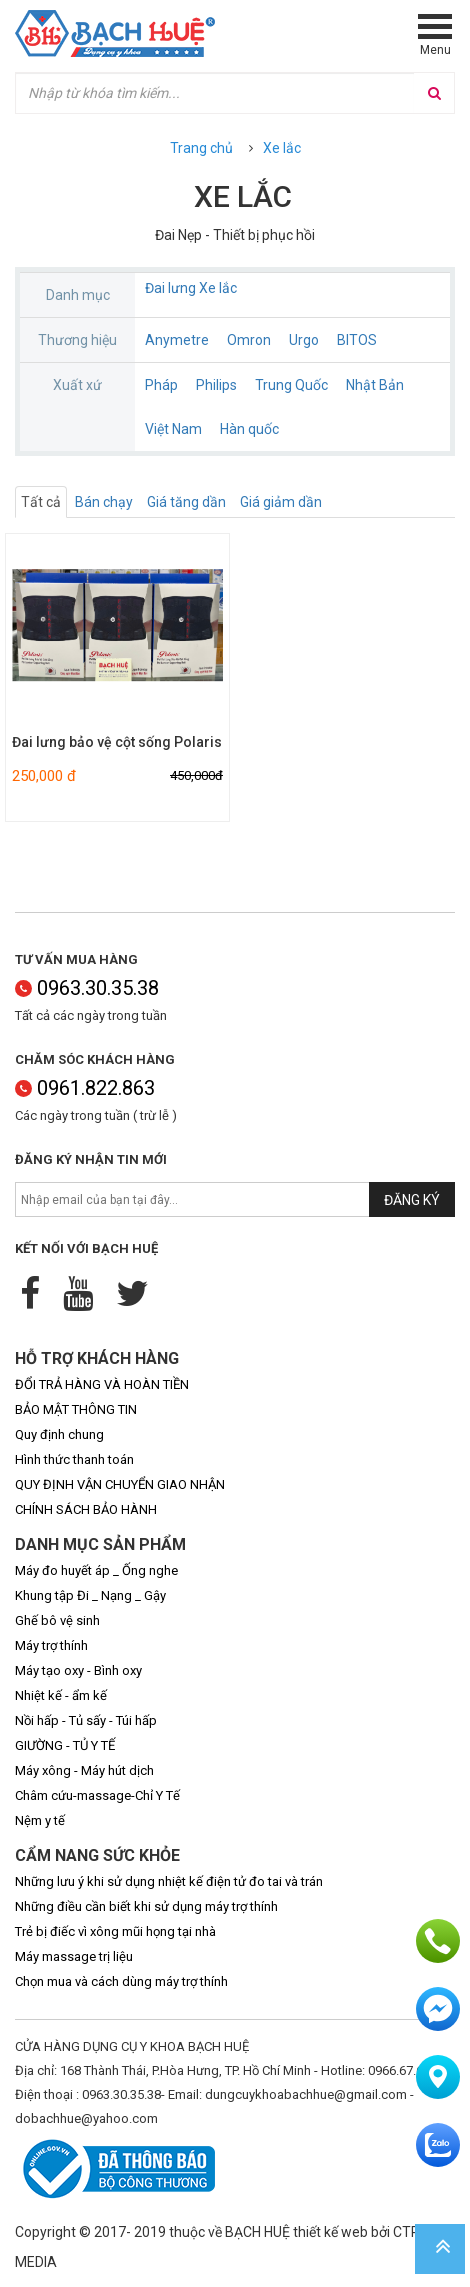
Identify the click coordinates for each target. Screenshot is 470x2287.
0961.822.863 (85, 1088)
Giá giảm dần (281, 502)
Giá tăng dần (186, 502)
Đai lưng (170, 288)
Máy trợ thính (51, 1645)
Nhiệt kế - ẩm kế (61, 1695)
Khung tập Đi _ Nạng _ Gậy (90, 1595)
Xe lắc (282, 148)
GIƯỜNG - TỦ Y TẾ (65, 1745)
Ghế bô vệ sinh (57, 1620)
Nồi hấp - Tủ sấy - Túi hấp (86, 1720)
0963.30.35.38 (87, 988)
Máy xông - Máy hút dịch (84, 1770)
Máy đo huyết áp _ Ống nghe (96, 1570)
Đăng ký (412, 1200)
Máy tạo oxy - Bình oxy (78, 1670)
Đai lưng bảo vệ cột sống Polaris (117, 742)
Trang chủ (201, 148)
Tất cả (41, 502)
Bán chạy (104, 502)
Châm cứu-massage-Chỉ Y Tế (97, 1795)
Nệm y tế (40, 1820)
